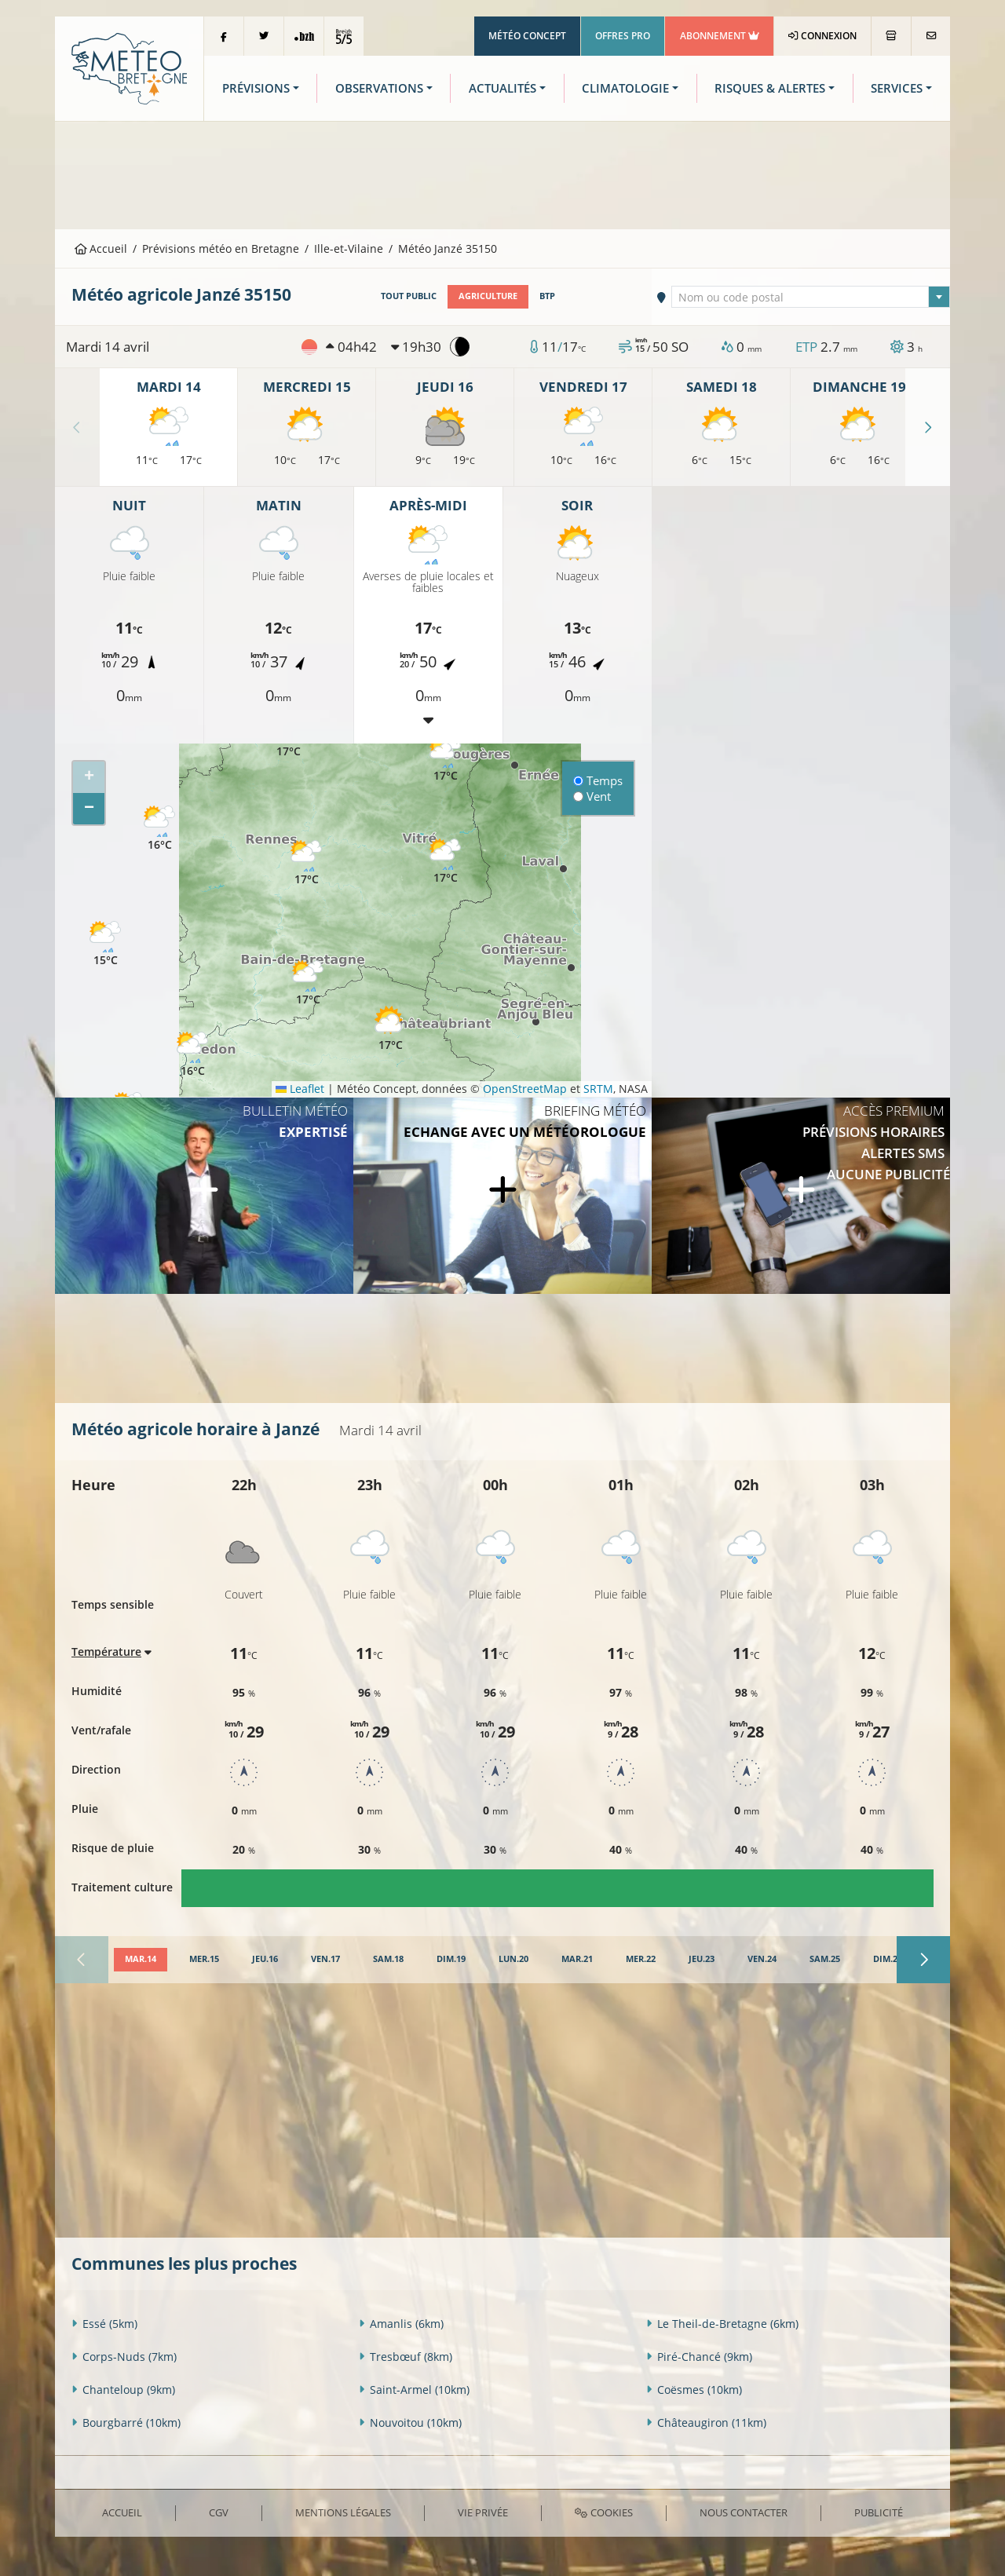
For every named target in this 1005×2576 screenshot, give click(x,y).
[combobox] (811, 297)
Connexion (822, 35)
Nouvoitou (410, 2422)
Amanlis (401, 2323)
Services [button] (897, 88)
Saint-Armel (414, 2389)
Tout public (409, 295)
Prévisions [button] (256, 88)
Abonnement (719, 35)
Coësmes (694, 2389)
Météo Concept (527, 35)
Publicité (878, 2512)
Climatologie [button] (625, 88)
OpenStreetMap (525, 1088)
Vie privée (483, 2512)
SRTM (598, 1088)
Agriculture (488, 295)
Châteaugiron (706, 2422)
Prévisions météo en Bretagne (220, 248)
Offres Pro (622, 35)
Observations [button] (379, 88)
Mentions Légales (343, 2512)
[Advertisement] (502, 173)
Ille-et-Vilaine (348, 248)
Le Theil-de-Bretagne (722, 2323)
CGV (218, 2512)
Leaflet (300, 1088)
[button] (105, 944)
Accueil (101, 248)
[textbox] (811, 298)
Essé (104, 2323)
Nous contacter (744, 2512)
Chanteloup (123, 2389)
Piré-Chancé (699, 2356)
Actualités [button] (502, 88)
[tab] (140, 1959)
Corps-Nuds (124, 2356)
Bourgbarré (126, 2422)
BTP (547, 295)
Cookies (603, 2512)
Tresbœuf (405, 2356)
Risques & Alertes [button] (769, 88)
